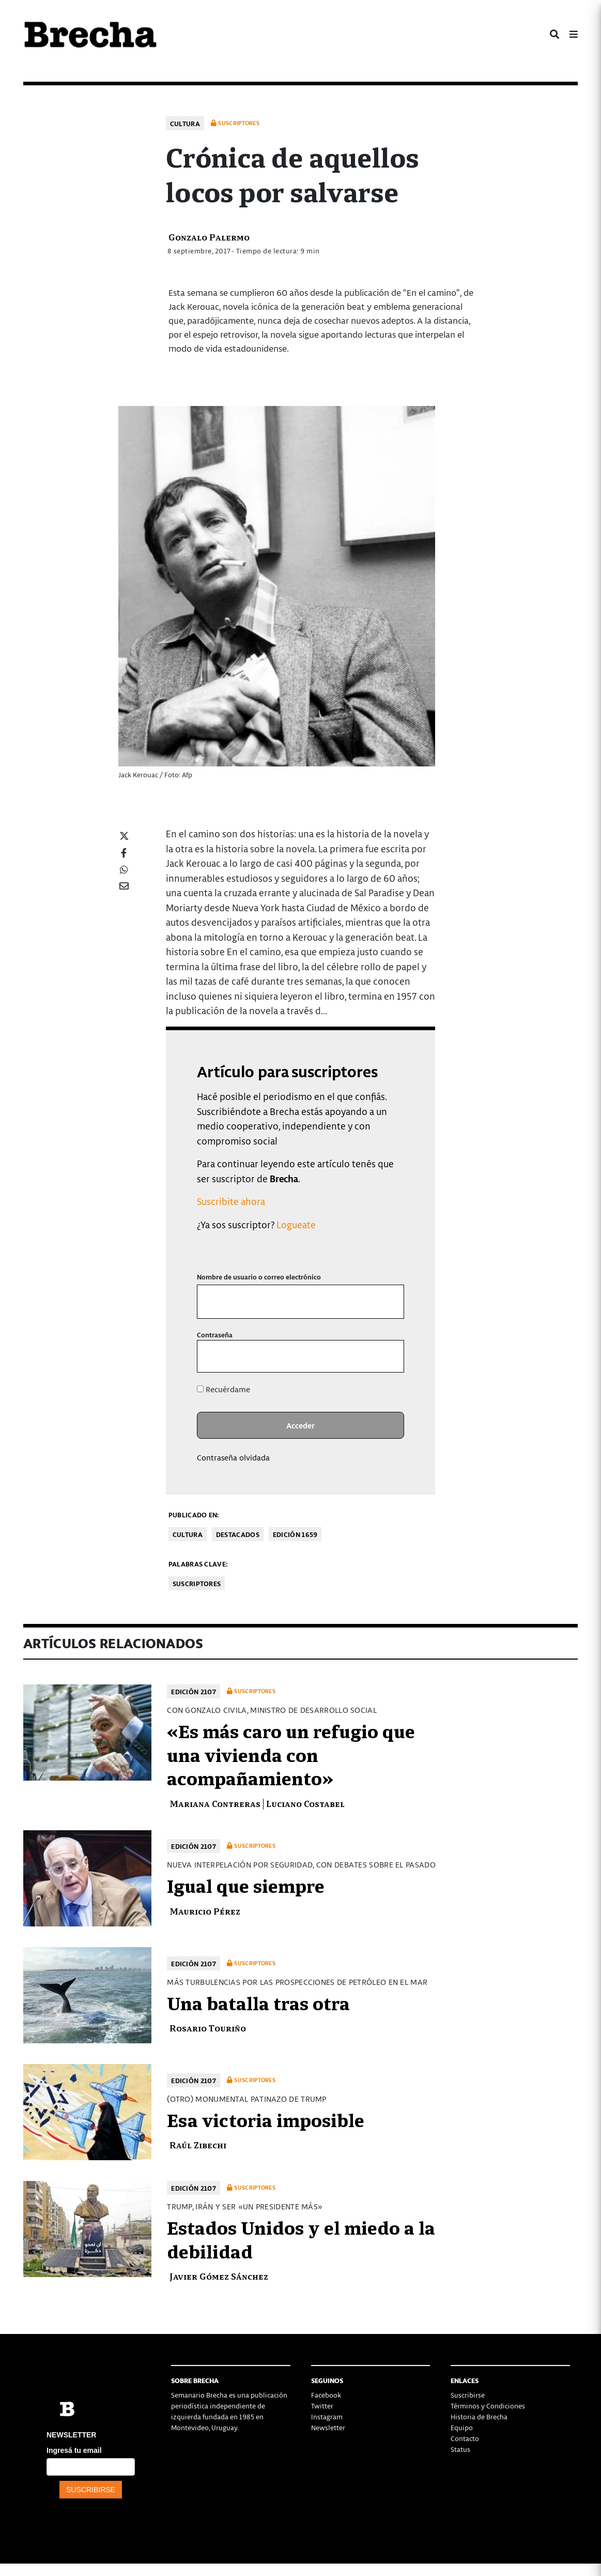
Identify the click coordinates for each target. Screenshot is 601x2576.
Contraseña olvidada (233, 1457)
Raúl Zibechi (197, 2144)
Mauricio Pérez (204, 1910)
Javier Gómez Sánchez (218, 2275)
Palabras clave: (198, 1564)
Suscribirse (468, 2395)
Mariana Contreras (214, 1803)
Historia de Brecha (479, 2416)
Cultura (185, 123)
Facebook (326, 2395)
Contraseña (215, 1334)
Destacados (237, 1534)
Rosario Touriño (207, 2027)
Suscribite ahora (231, 1201)
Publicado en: (193, 1514)
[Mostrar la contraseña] (389, 1356)
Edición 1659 (295, 1534)
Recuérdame (223, 1389)
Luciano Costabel (305, 1803)
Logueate (296, 1224)
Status (460, 2449)
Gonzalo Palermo (209, 236)
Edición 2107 (193, 1691)
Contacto (465, 2438)
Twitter (322, 2406)
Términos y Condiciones (488, 2406)
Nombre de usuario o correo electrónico (259, 1277)
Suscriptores (197, 1583)
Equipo (462, 2427)
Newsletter (328, 2427)
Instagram (327, 2416)
